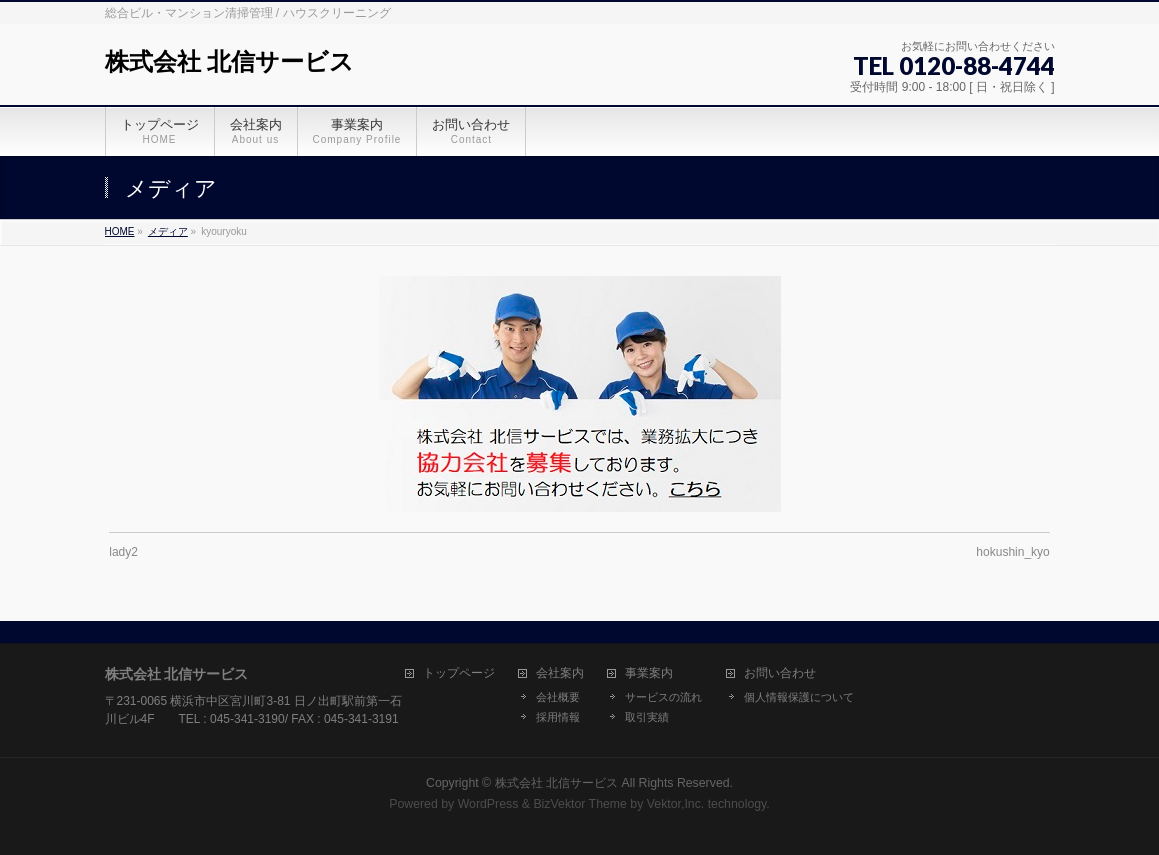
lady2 (123, 552)
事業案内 (649, 673)
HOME (120, 231)
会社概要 (558, 697)
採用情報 (558, 717)
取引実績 (647, 717)
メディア (168, 231)
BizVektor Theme (580, 804)
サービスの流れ (663, 697)
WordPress (488, 804)
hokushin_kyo (1012, 552)
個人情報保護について (799, 697)
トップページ (459, 673)
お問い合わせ (780, 673)
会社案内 (560, 673)
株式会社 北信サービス (230, 61)
